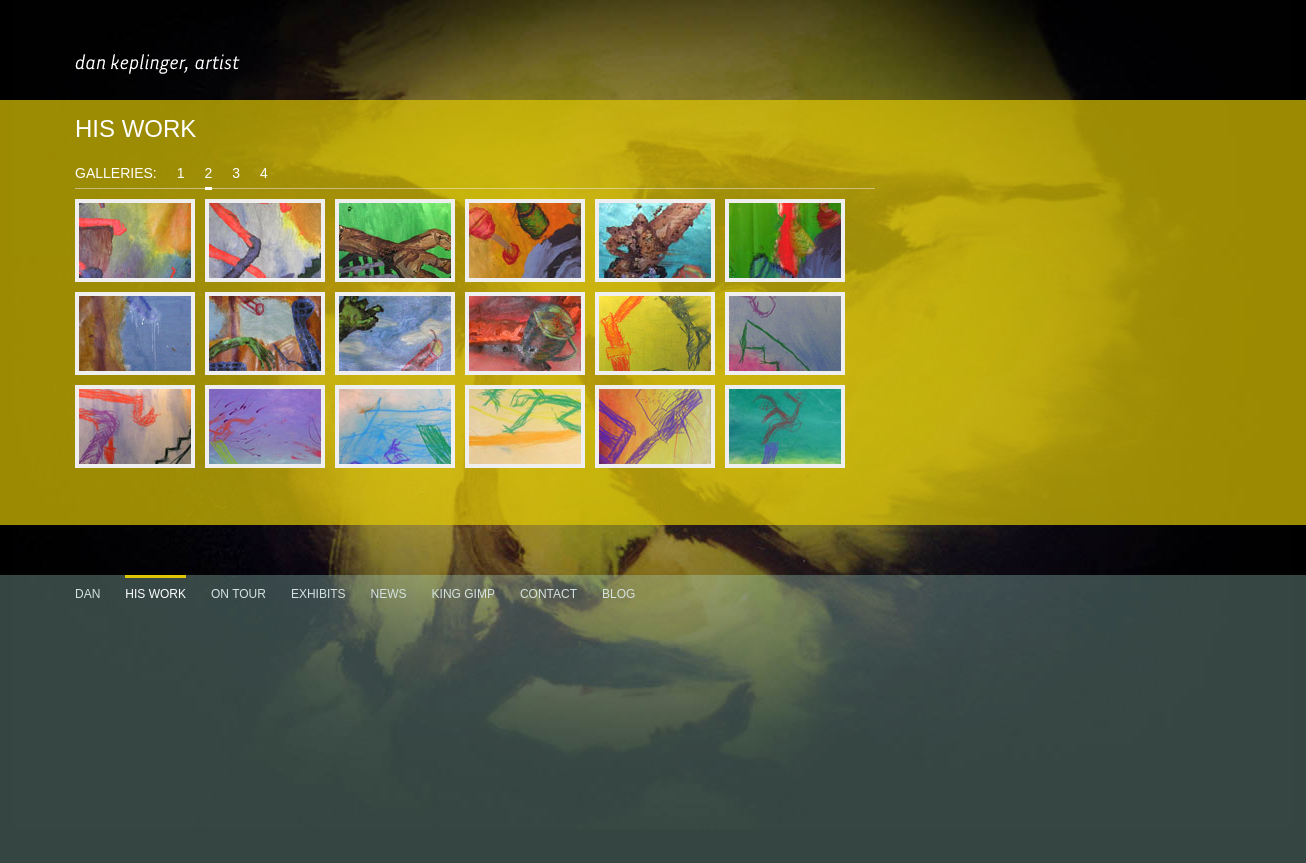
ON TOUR (238, 594)
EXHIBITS (318, 594)
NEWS (389, 594)
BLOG (618, 594)
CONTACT (548, 594)
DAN (87, 594)
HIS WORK (155, 594)
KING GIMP (463, 594)
